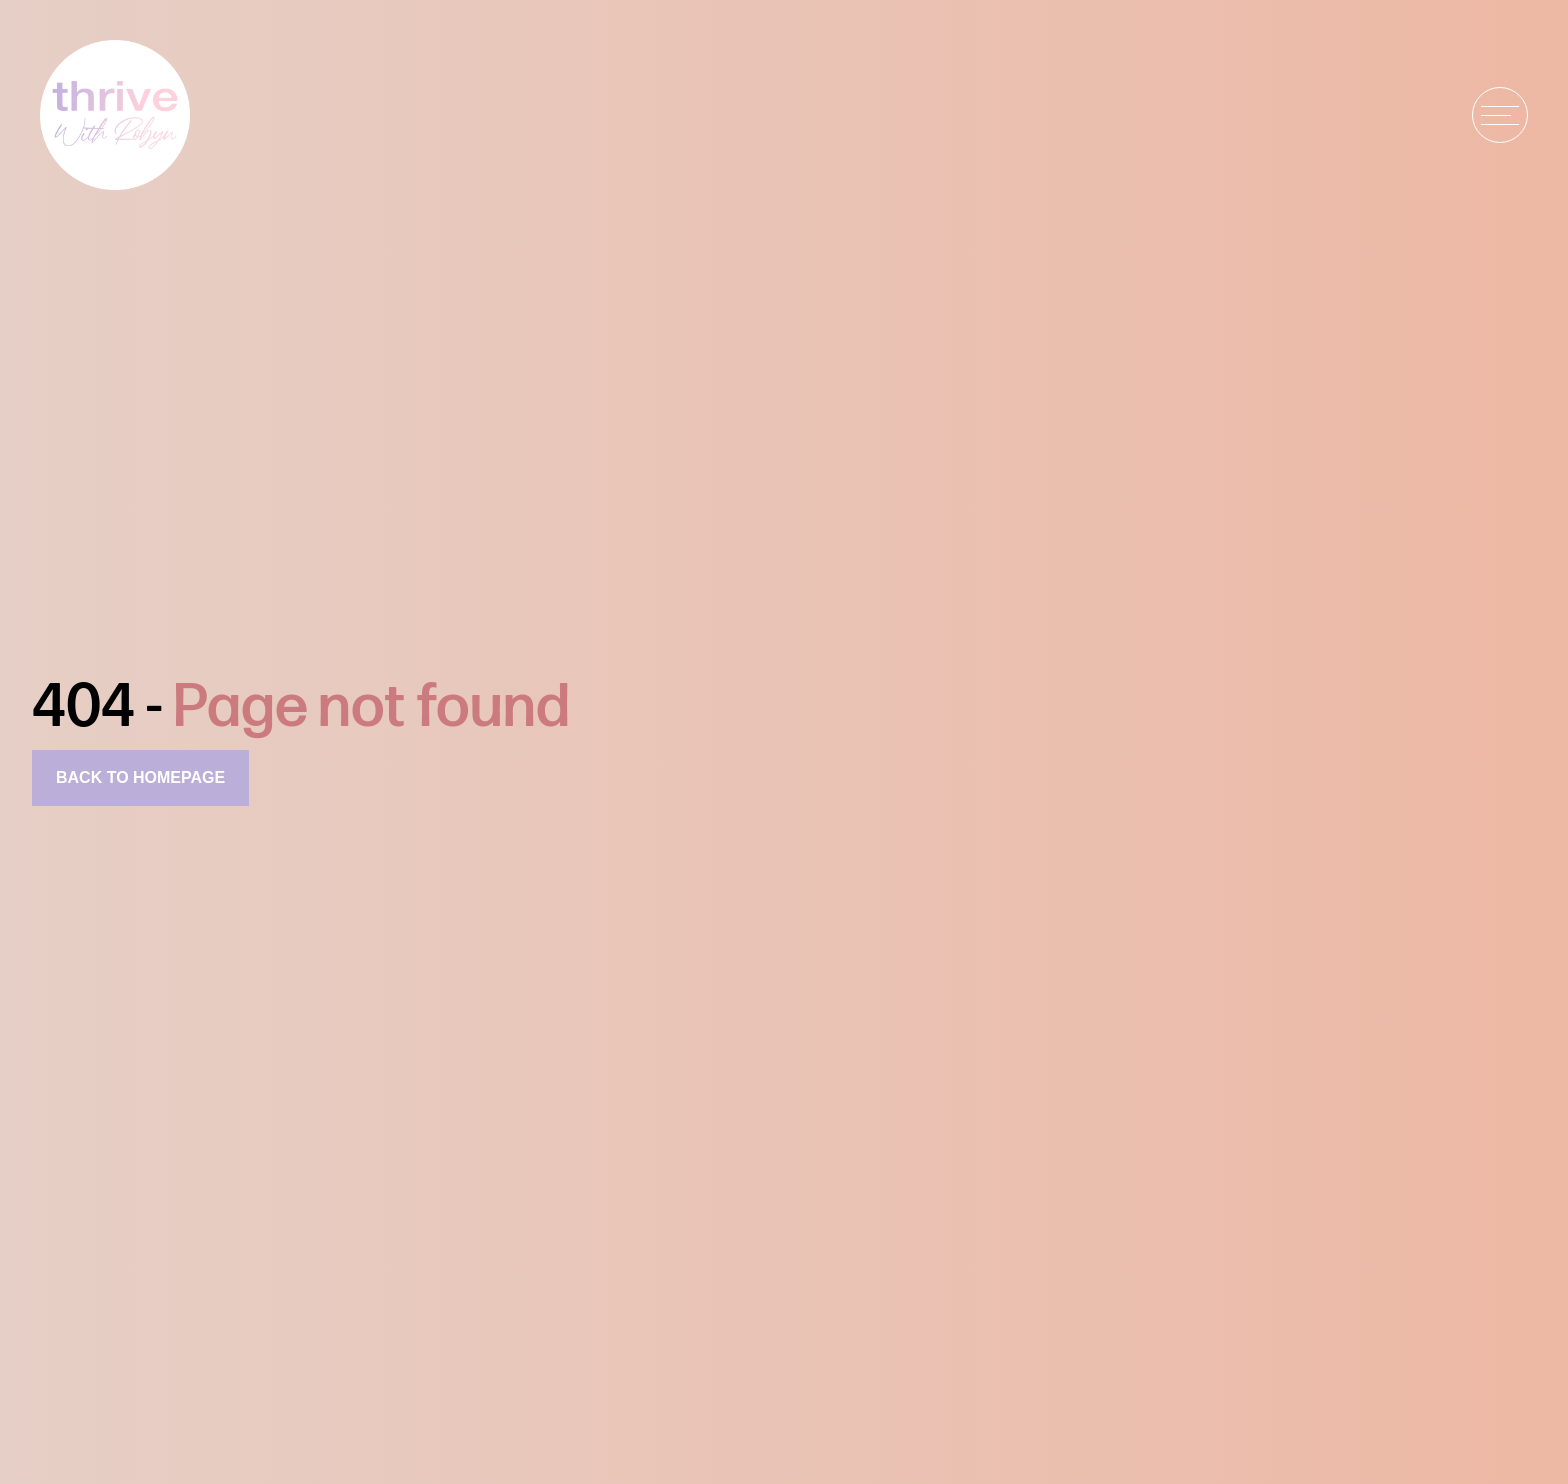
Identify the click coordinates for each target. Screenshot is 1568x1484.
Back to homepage (140, 777)
